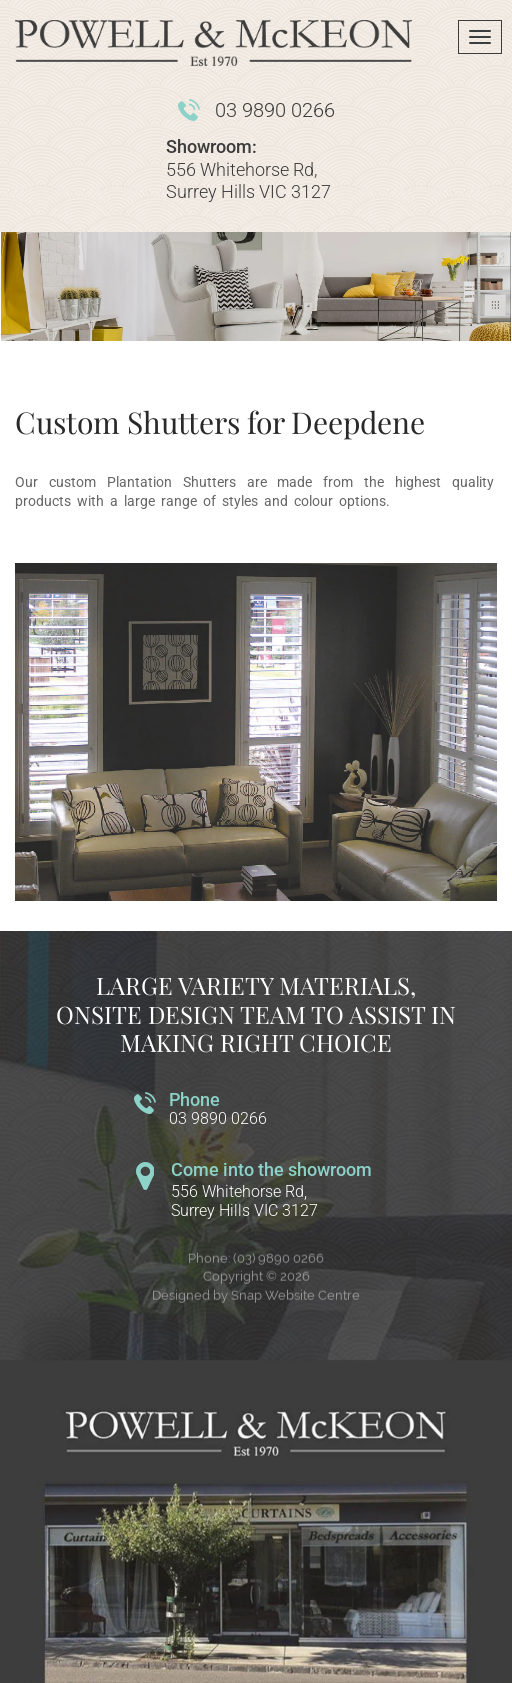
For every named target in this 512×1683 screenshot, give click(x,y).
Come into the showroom (271, 1169)
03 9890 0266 (275, 110)
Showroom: (211, 146)
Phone (194, 1099)
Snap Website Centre (295, 1301)
